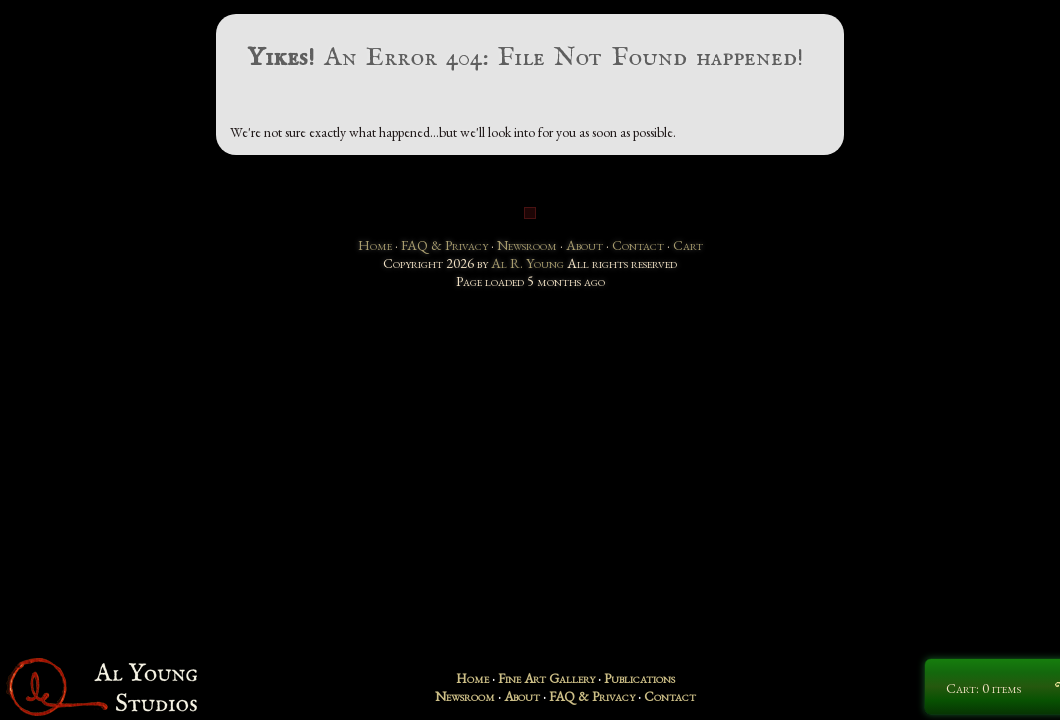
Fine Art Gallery (546, 678)
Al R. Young (527, 263)
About (584, 245)
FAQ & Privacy (444, 245)
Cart (688, 245)
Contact (638, 245)
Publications (639, 678)
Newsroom (527, 245)
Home (375, 245)
